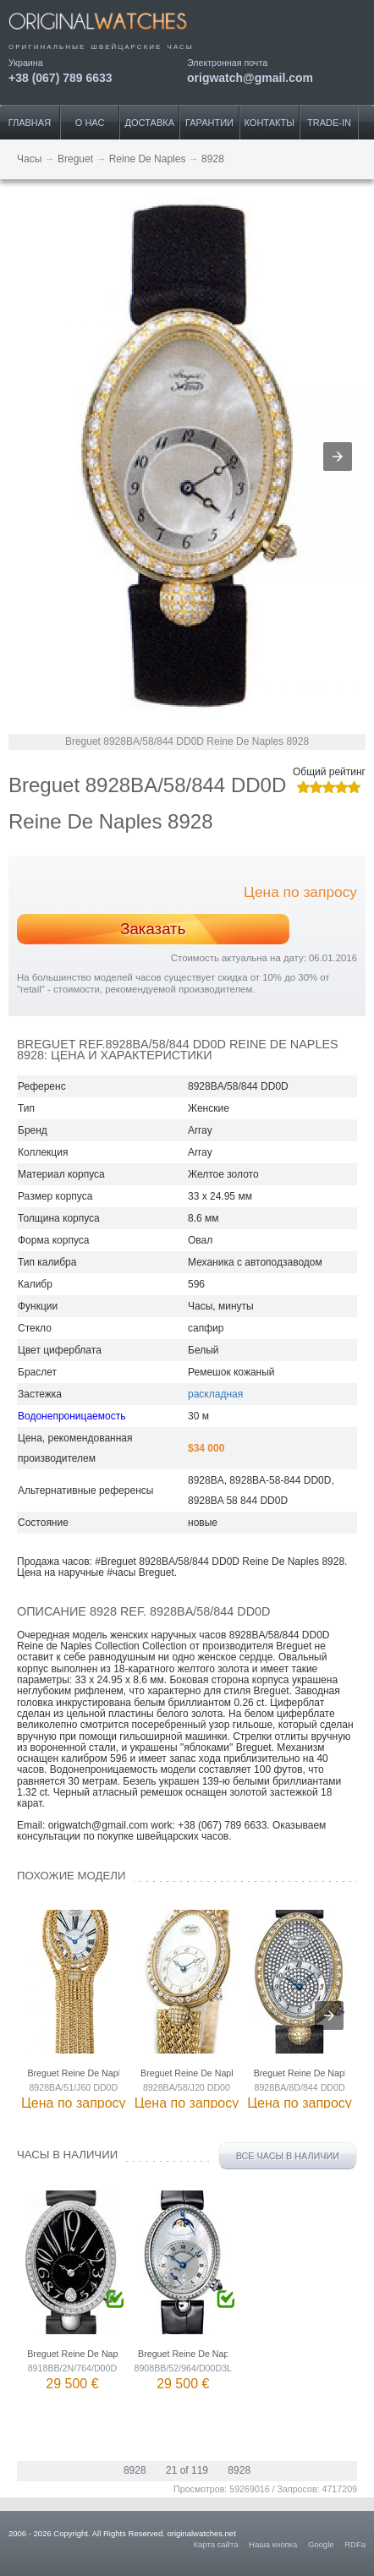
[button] (337, 456)
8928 (135, 2470)
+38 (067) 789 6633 (60, 77)
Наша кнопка (273, 2544)
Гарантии (209, 123)
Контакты (269, 123)
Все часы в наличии (287, 2156)
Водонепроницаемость (71, 1416)
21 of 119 (187, 2470)
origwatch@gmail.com (250, 77)
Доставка (149, 123)
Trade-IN (329, 123)
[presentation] (329, 2015)
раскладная (215, 1394)
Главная (29, 123)
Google (321, 2544)
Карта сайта (216, 2544)
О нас (90, 123)
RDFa (355, 2544)
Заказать (152, 929)
